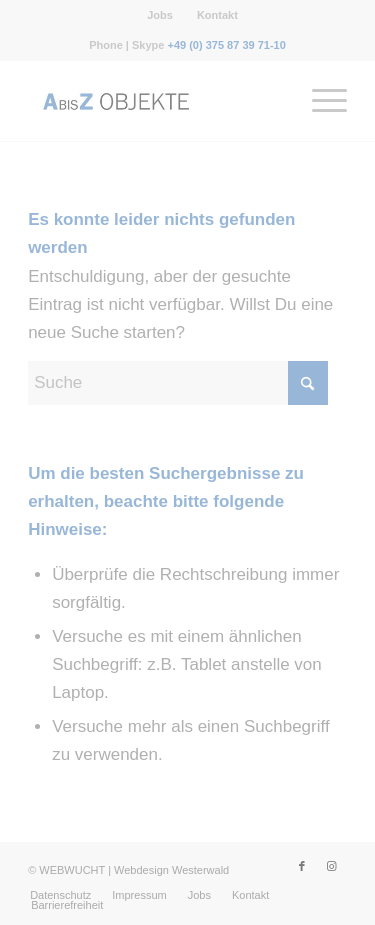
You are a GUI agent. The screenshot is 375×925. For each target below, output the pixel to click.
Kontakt (217, 15)
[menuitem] (160, 15)
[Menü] (319, 101)
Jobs (160, 15)
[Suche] (178, 383)
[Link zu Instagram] (332, 866)
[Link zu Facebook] (302, 866)
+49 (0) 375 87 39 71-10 (226, 45)
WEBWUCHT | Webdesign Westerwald (134, 870)
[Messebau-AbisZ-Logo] (155, 101)
